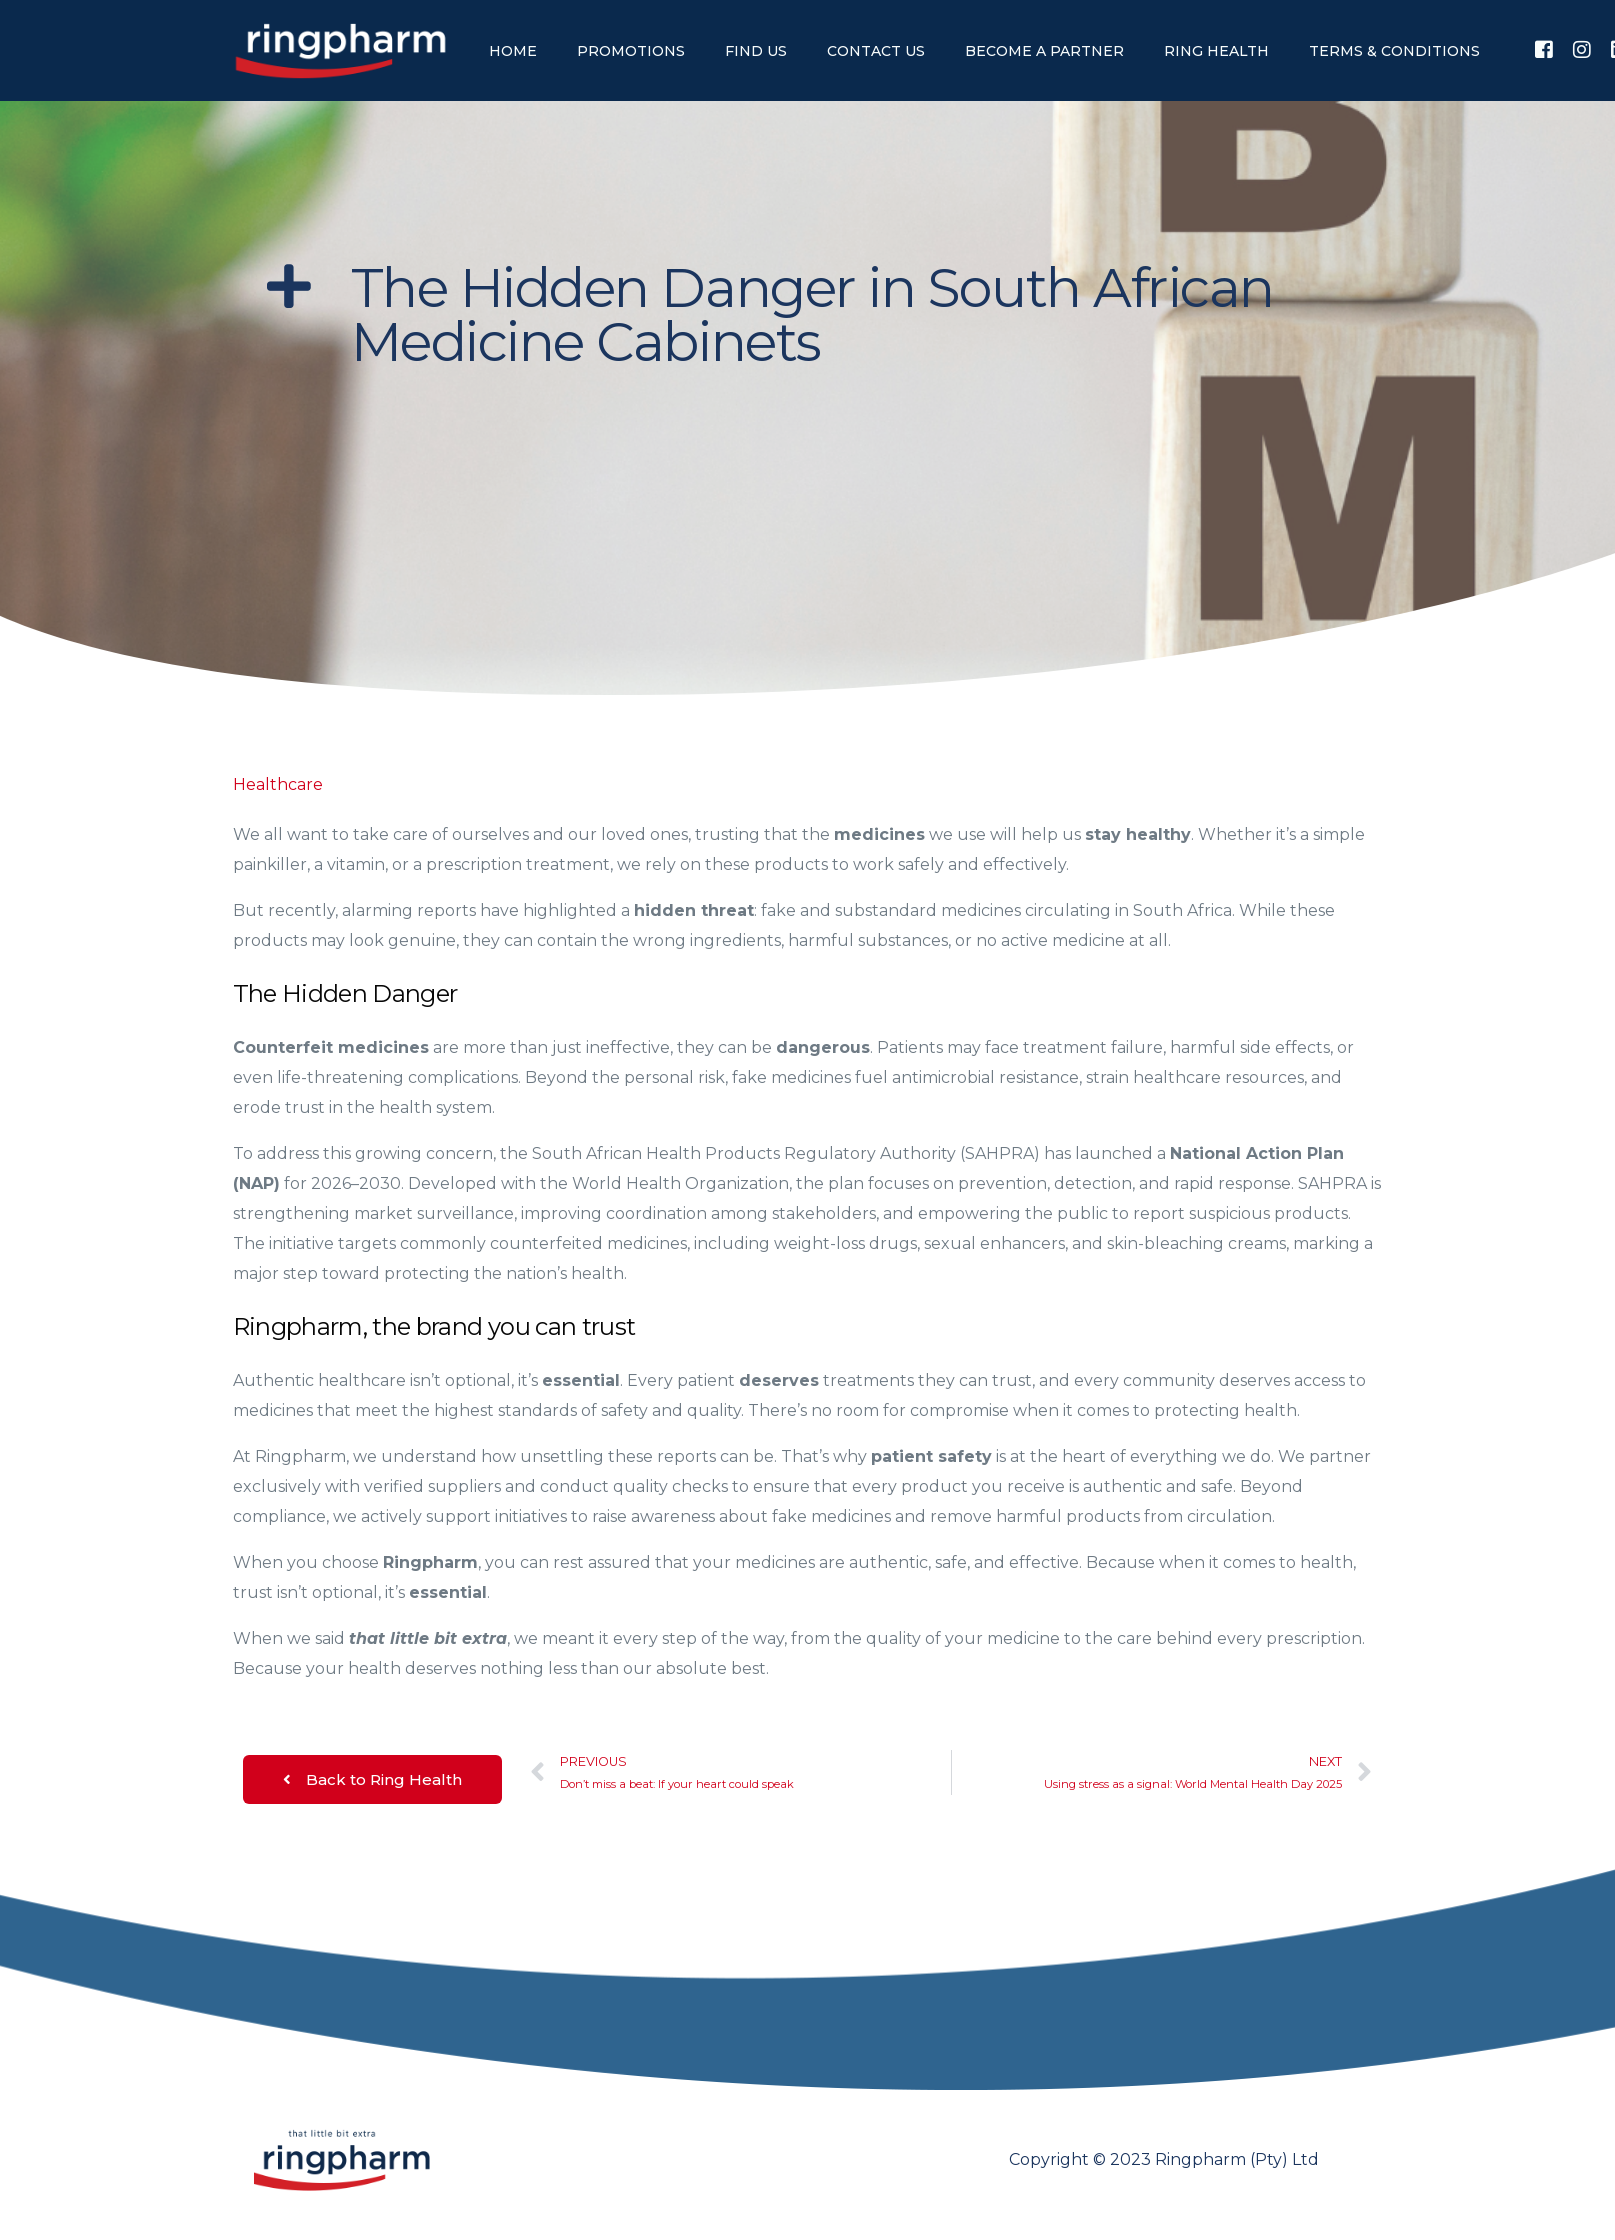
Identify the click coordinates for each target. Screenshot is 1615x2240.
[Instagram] (1582, 49)
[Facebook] (1544, 49)
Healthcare (278, 784)
